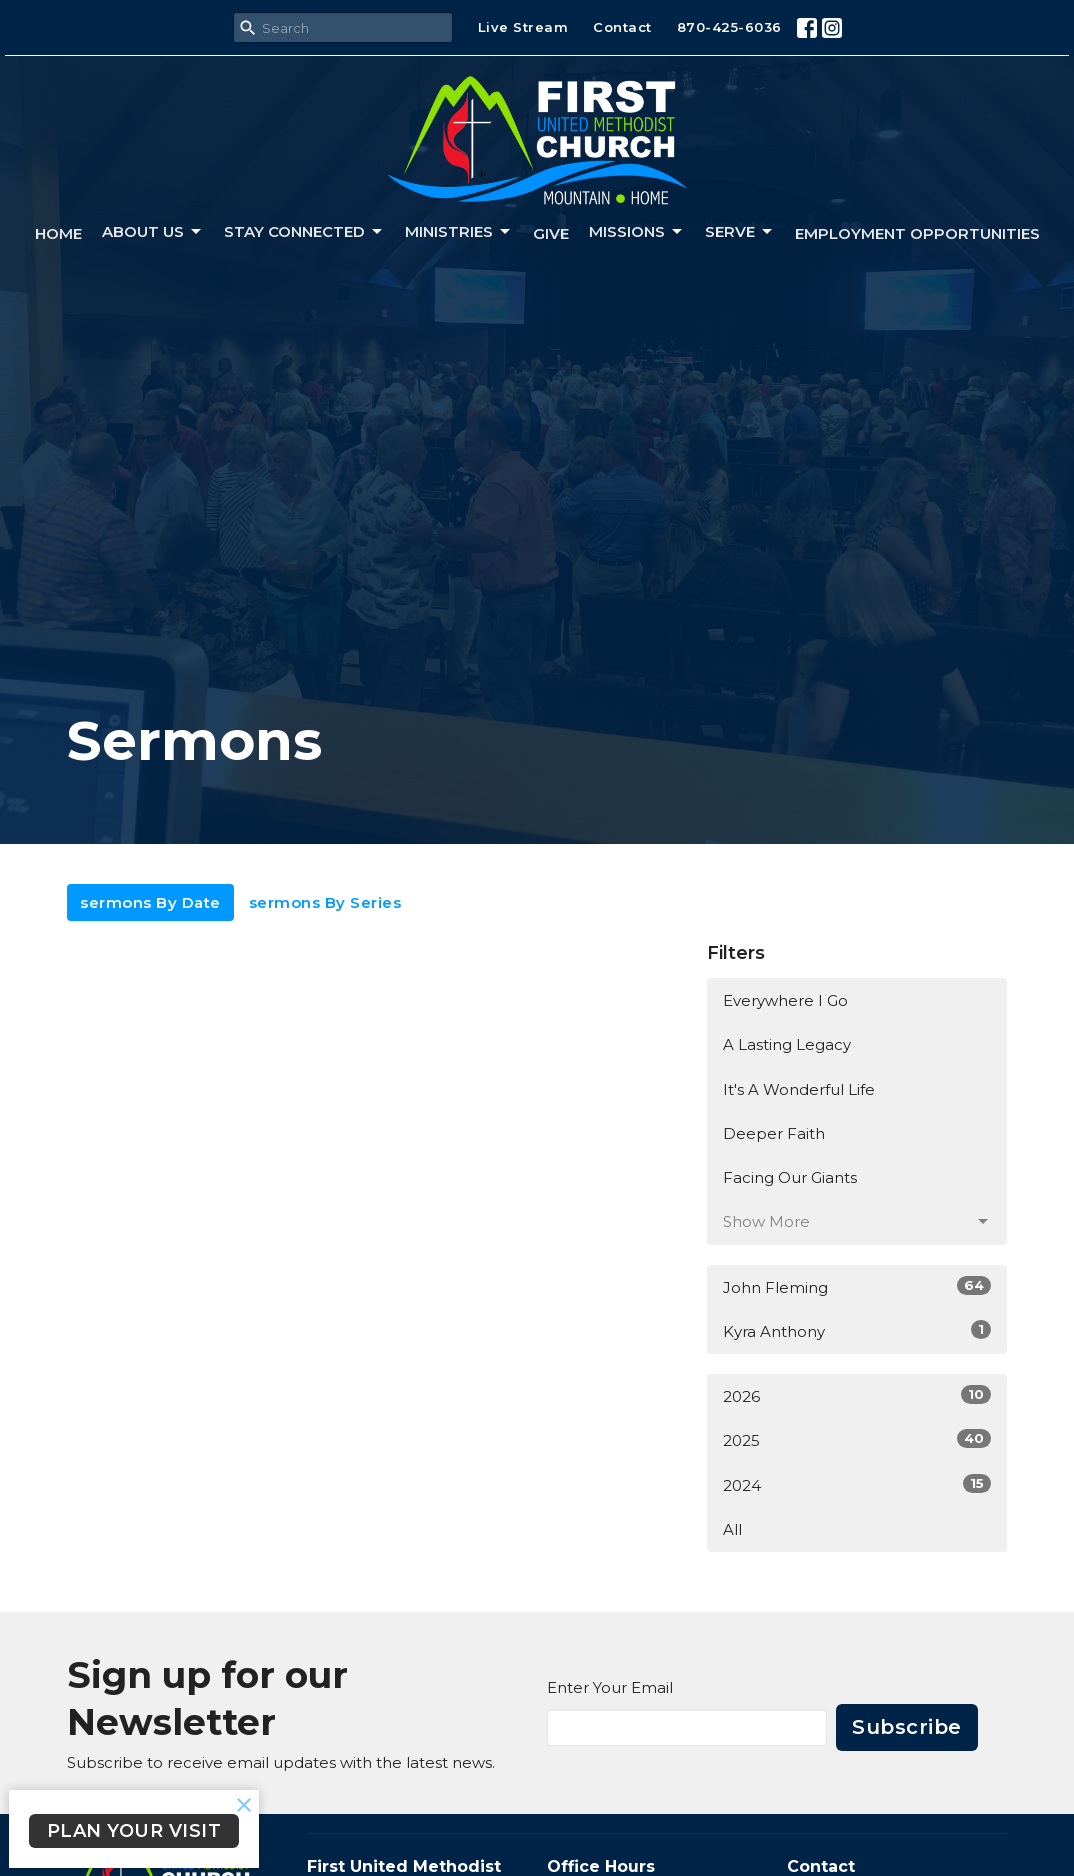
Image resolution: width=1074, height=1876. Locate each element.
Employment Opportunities (917, 233)
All (732, 1529)
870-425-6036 (729, 27)
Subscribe (907, 1727)
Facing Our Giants (790, 1177)
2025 (857, 1439)
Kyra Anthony (857, 1330)
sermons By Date (150, 902)
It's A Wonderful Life (799, 1089)
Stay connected (304, 232)
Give (551, 233)
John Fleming (857, 1286)
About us (153, 232)
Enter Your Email (610, 1687)
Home (58, 233)
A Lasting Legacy (787, 1044)
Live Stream (523, 27)
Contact (622, 27)
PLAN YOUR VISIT (134, 1831)
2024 (857, 1484)
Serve (740, 232)
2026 (857, 1395)
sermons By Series (325, 902)
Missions (637, 232)
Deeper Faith (774, 1133)
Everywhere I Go (785, 1000)
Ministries (459, 232)
